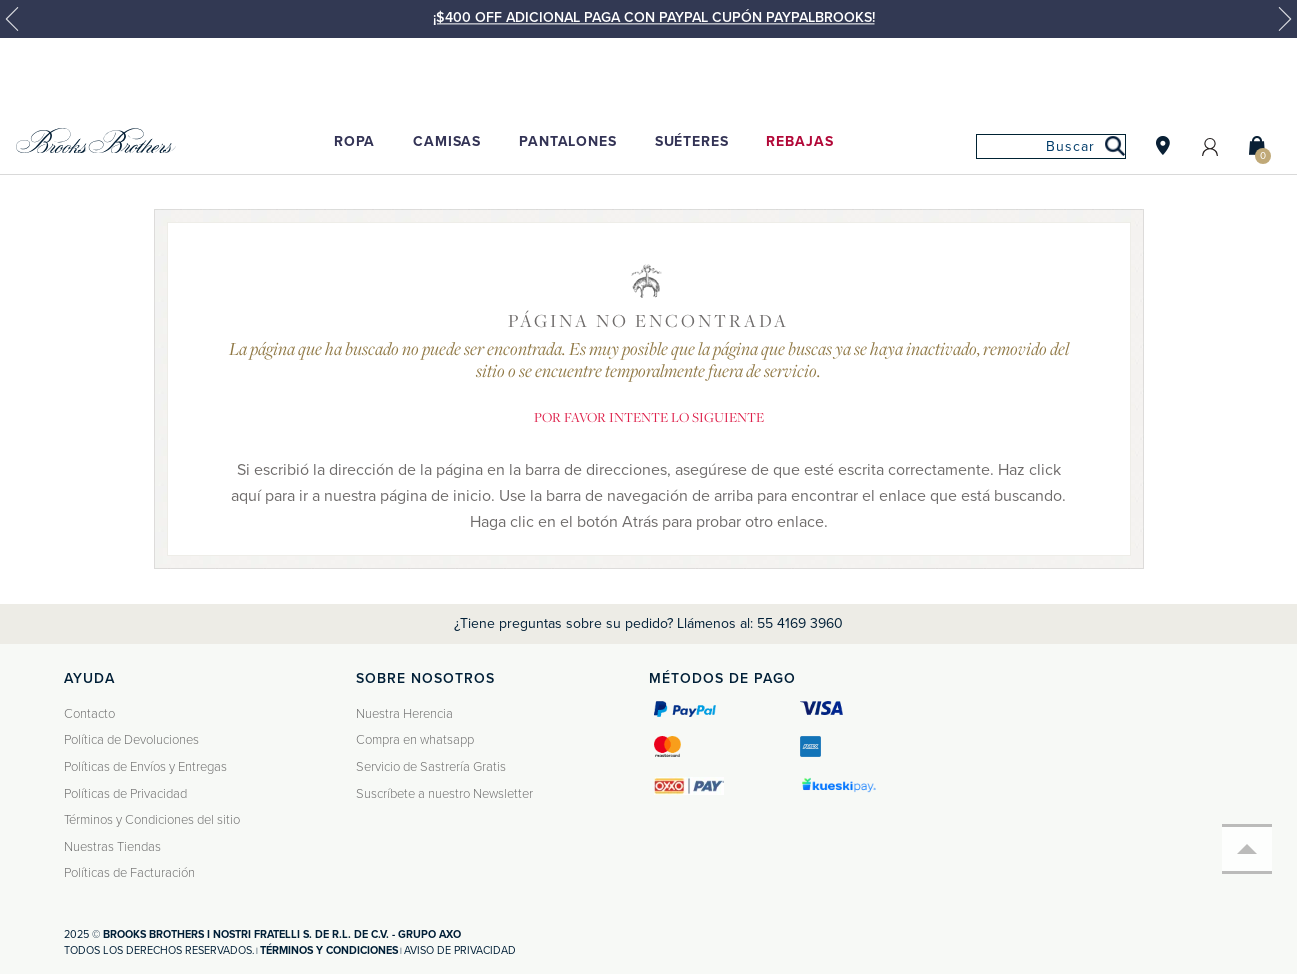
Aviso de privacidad (460, 950)
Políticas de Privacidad (125, 794)
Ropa (354, 141)
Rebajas (799, 141)
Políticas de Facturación (129, 873)
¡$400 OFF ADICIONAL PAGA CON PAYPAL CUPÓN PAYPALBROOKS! (654, 17)
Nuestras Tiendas (112, 847)
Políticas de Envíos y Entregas (145, 767)
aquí (246, 496)
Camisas (447, 141)
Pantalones (568, 141)
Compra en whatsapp (415, 740)
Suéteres (692, 141)
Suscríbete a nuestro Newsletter (444, 794)
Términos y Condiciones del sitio (152, 820)
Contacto (89, 714)
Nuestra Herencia (404, 714)
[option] (648, 28)
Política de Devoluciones (131, 740)
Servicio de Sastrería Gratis (431, 767)
